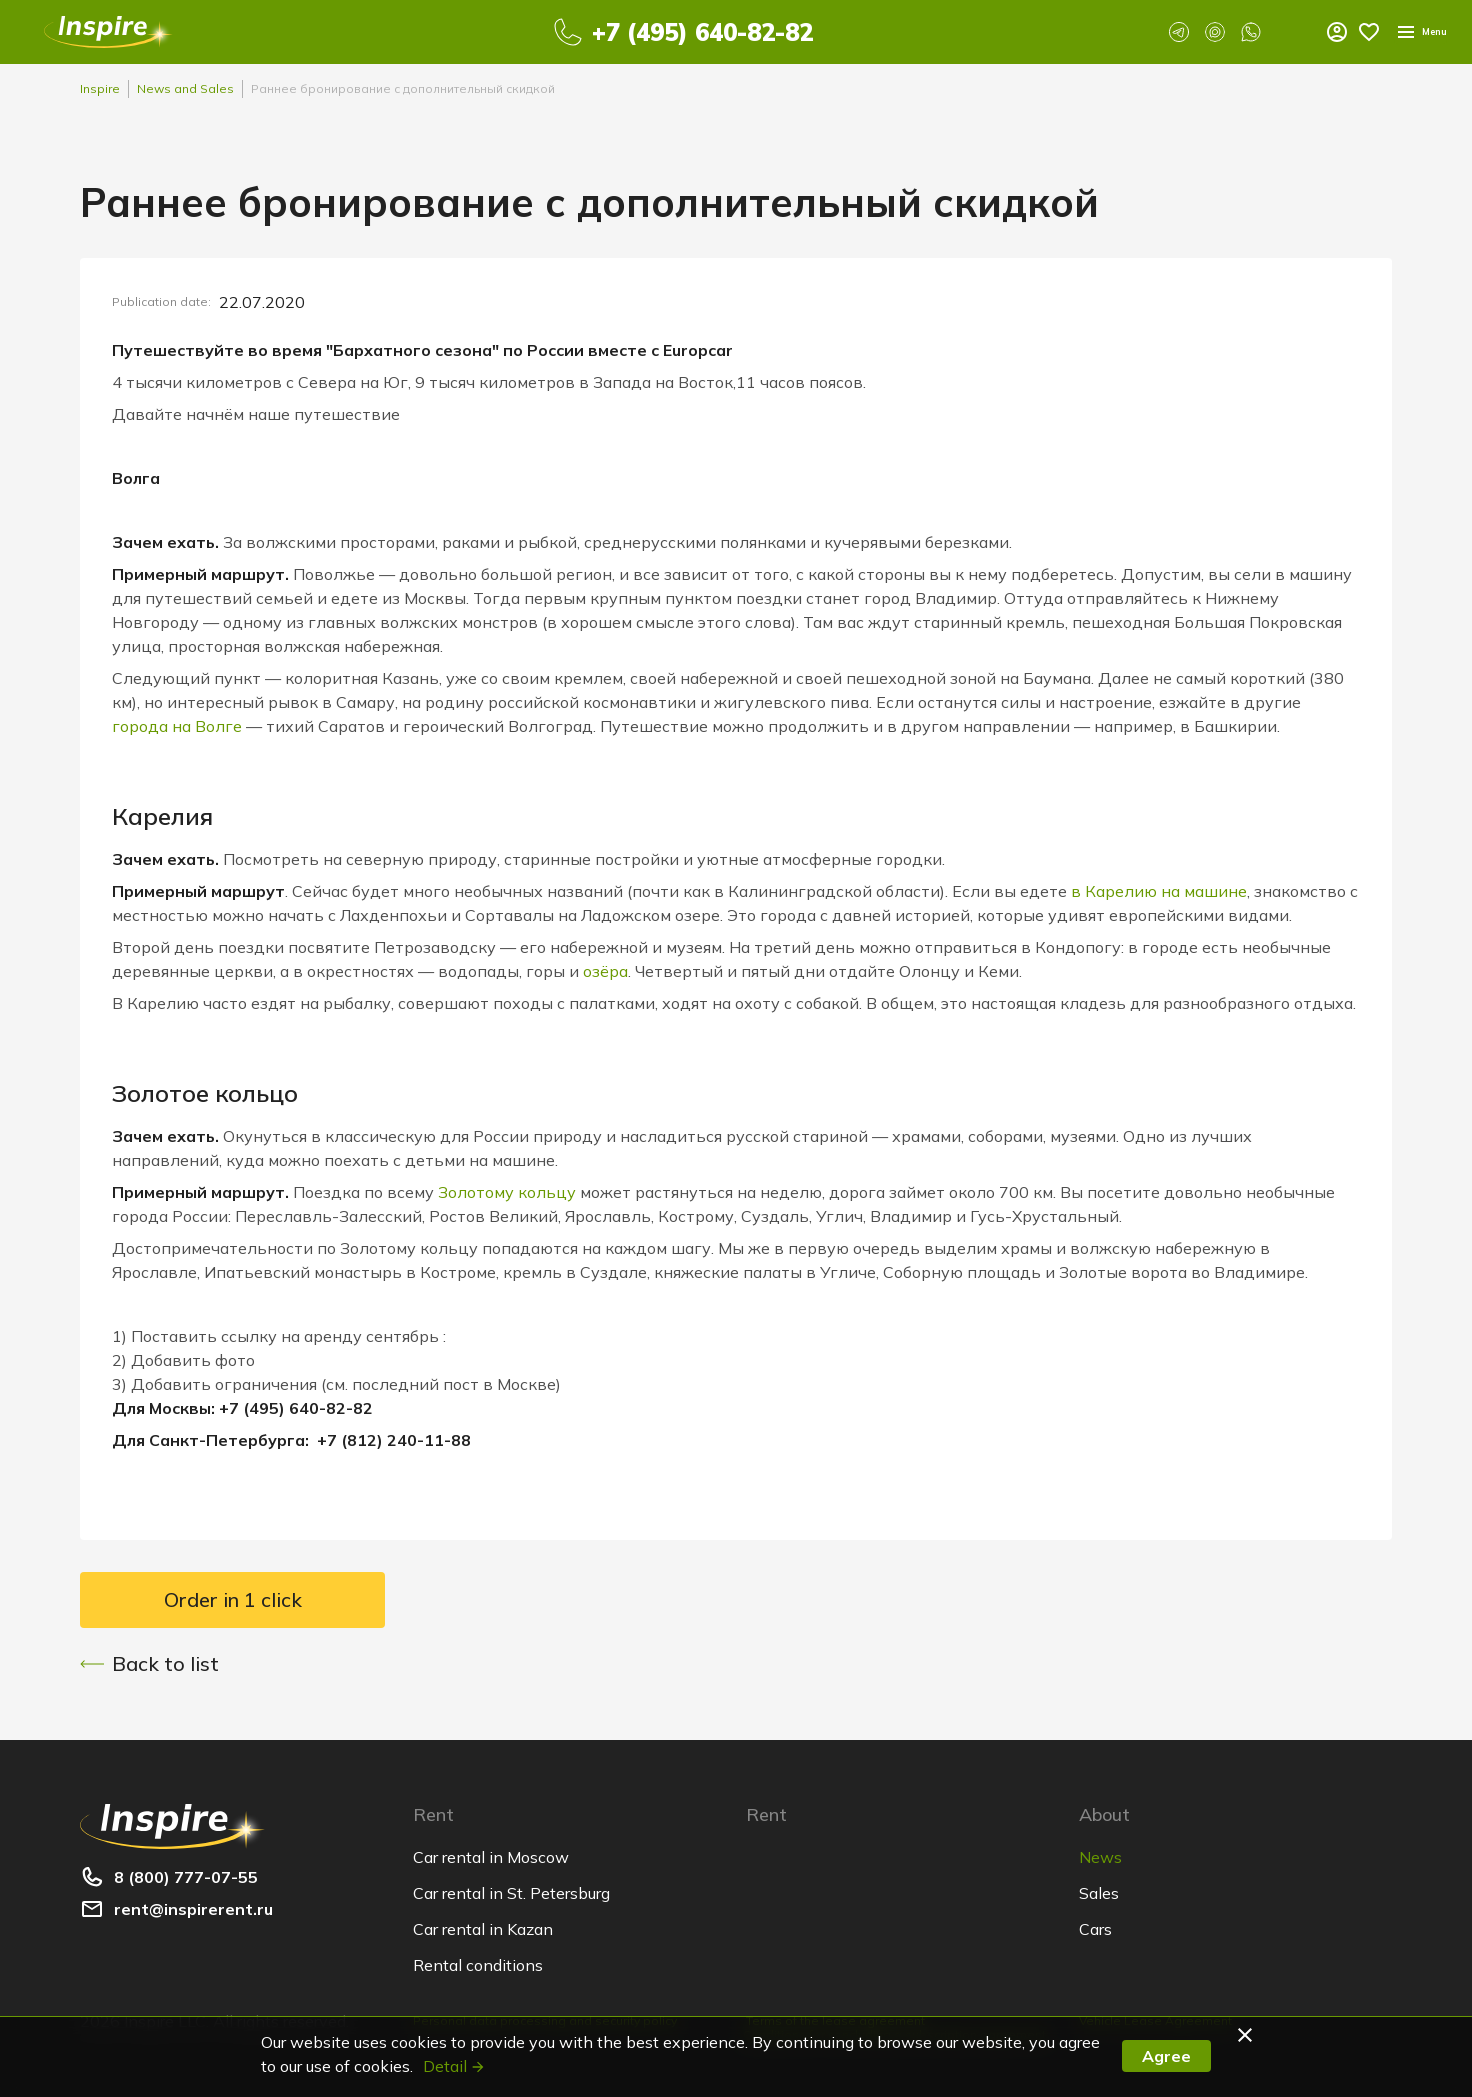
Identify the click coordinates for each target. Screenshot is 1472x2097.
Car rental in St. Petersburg (511, 1893)
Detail (454, 2066)
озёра (605, 971)
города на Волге (177, 726)
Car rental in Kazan (483, 1929)
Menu (1343, 32)
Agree (1166, 2056)
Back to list (149, 1664)
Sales (1099, 1893)
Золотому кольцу (507, 1192)
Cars (1095, 1929)
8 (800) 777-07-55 (186, 1877)
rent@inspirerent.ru (193, 1909)
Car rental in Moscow (491, 1857)
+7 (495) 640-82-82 (688, 32)
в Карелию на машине (1159, 891)
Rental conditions (478, 1965)
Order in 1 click (233, 1599)
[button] (1248, 2035)
